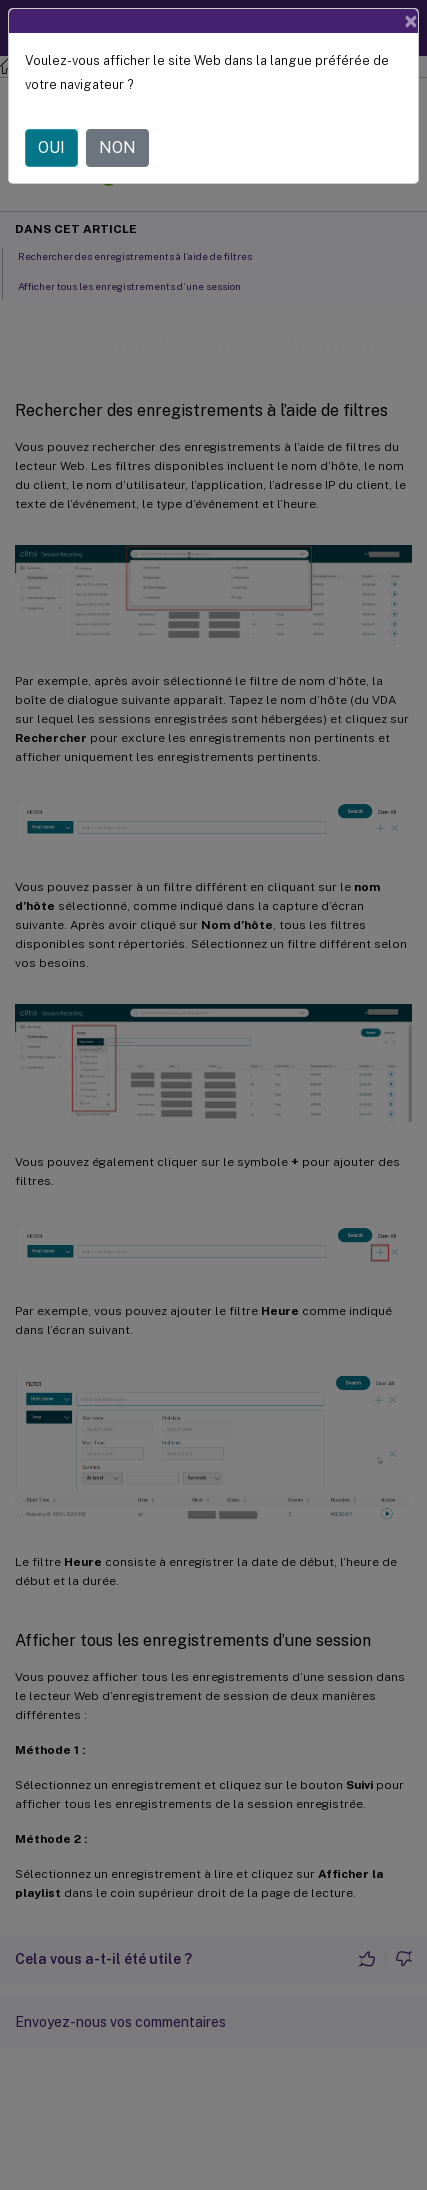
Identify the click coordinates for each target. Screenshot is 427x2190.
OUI (51, 147)
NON (117, 147)
